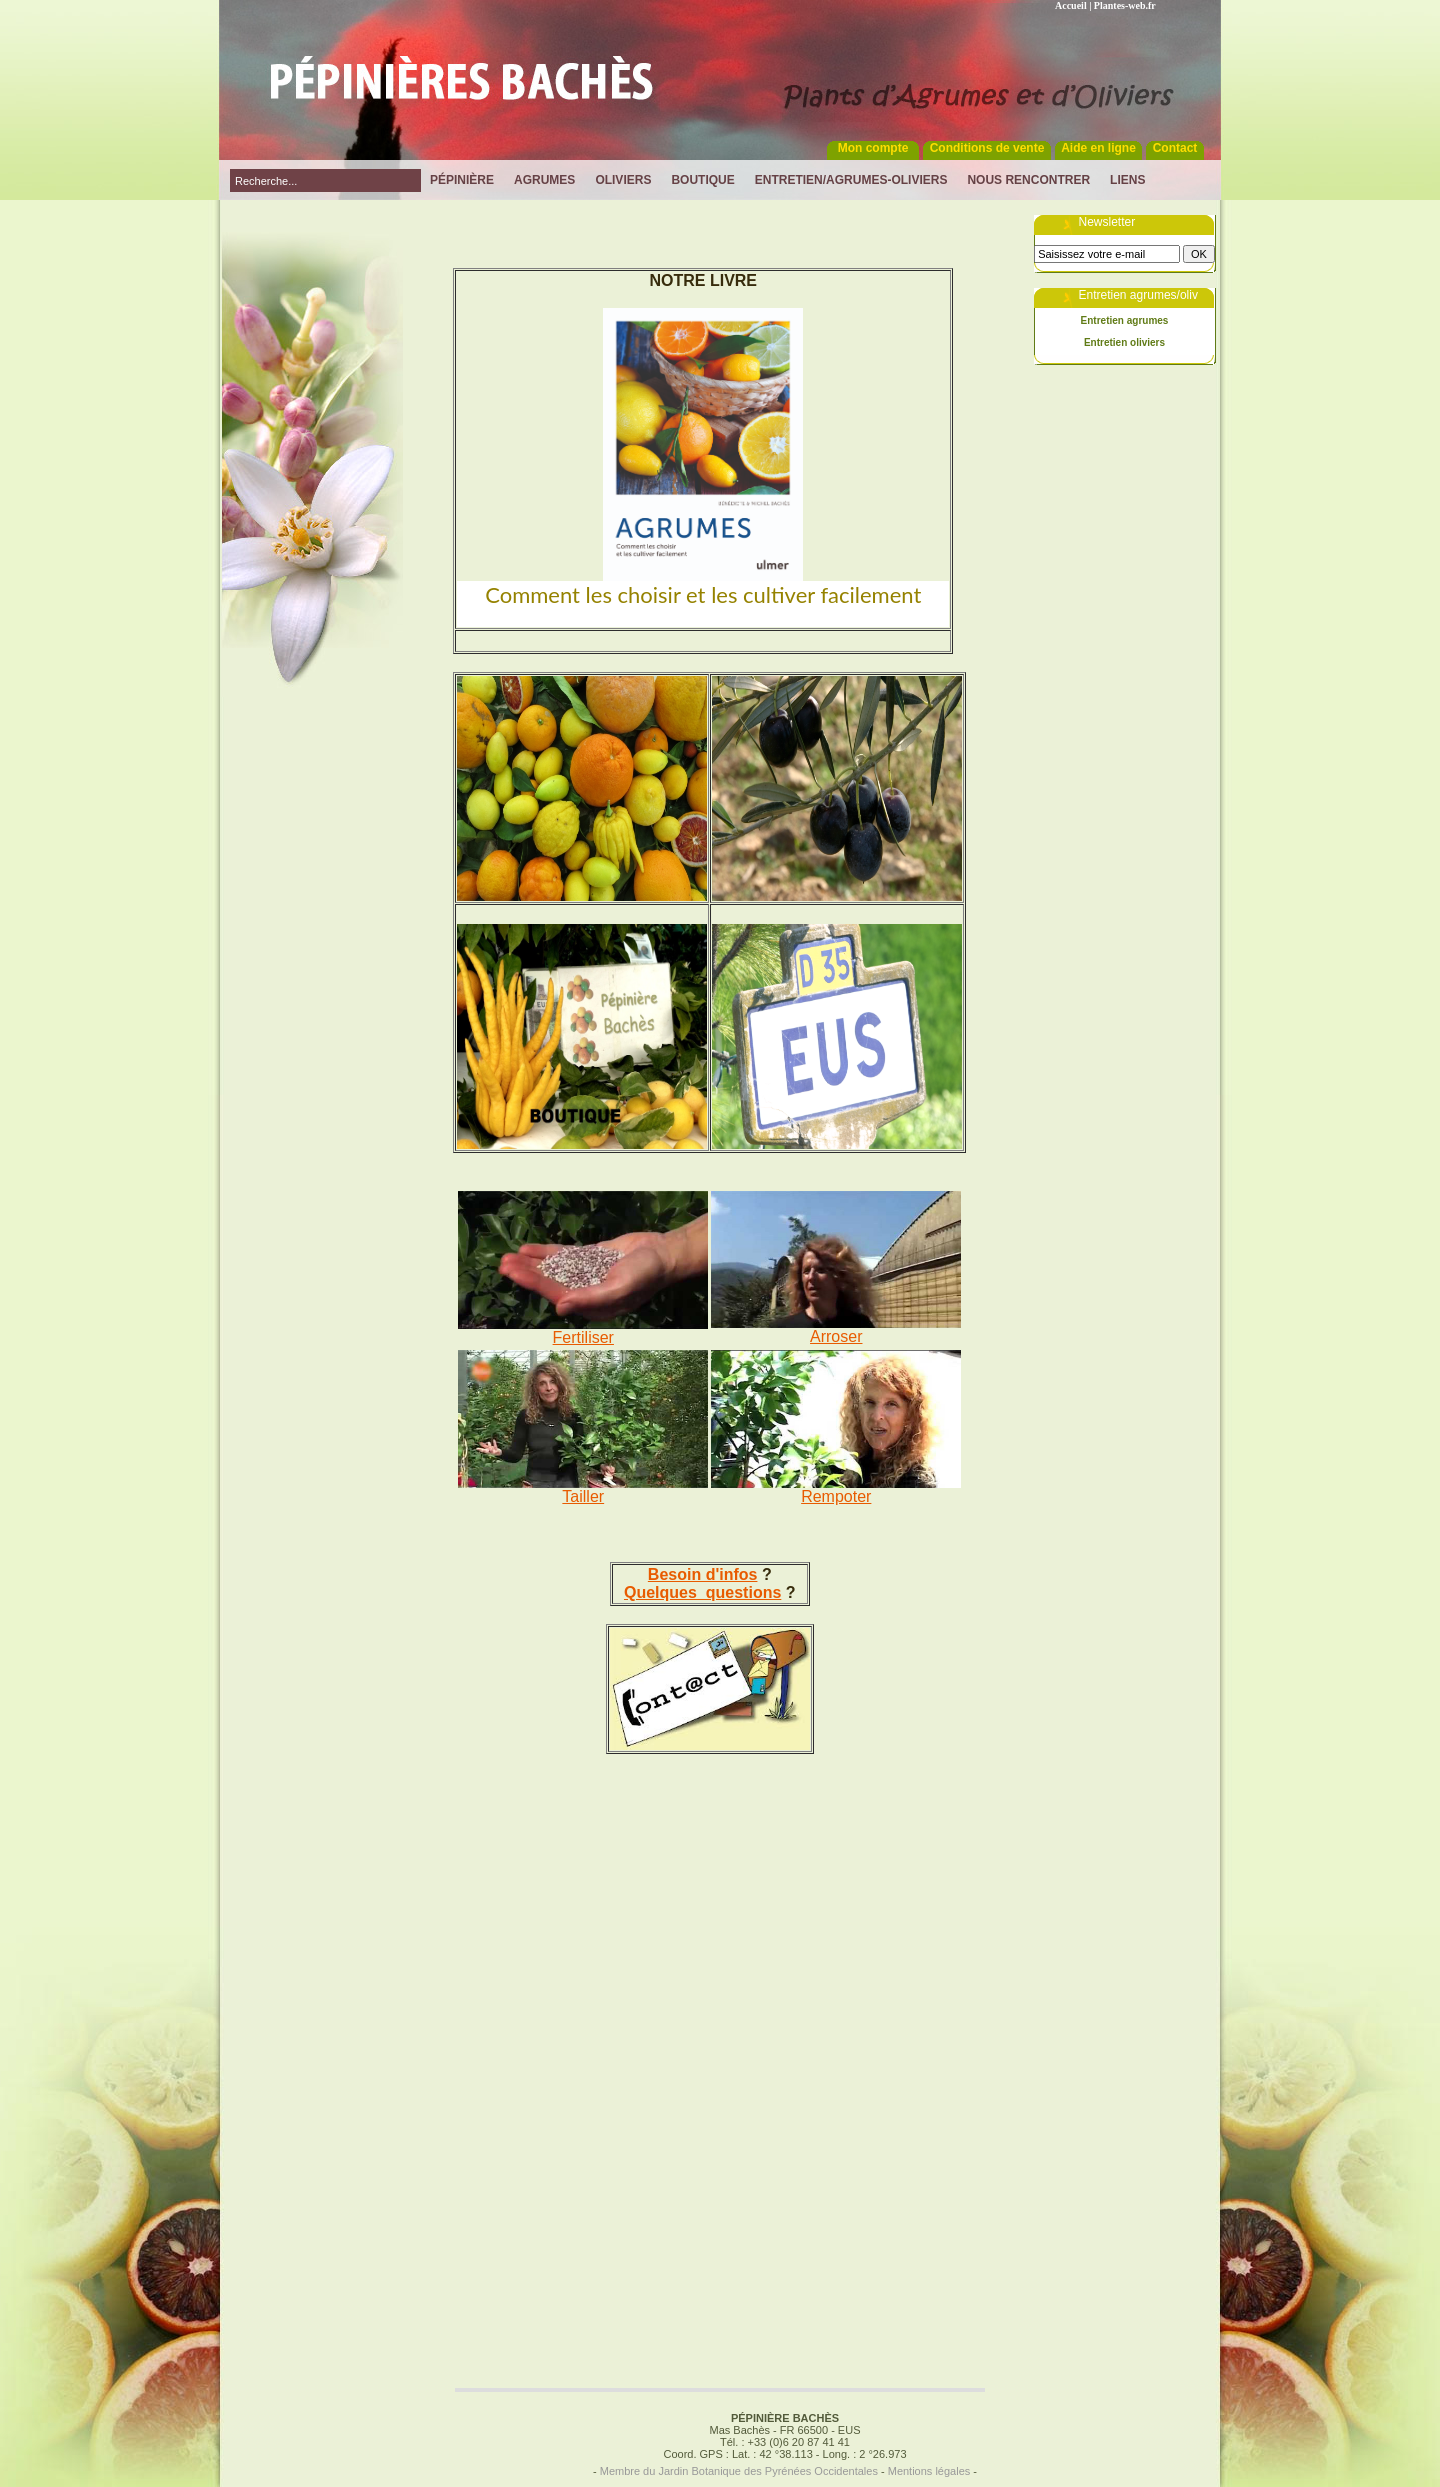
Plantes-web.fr (1125, 5)
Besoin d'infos (703, 1574)
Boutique (702, 180)
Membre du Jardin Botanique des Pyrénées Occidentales (739, 2471)
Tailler (583, 1496)
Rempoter (836, 1496)
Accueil (1071, 5)
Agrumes (544, 180)
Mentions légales (929, 2471)
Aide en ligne (1098, 148)
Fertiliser (583, 1337)
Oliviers (623, 180)
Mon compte (873, 148)
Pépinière (462, 180)
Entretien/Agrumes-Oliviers (851, 180)
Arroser (836, 1336)
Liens (1127, 180)
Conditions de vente (987, 148)
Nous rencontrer (1028, 180)
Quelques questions (702, 1592)
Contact (1175, 148)
